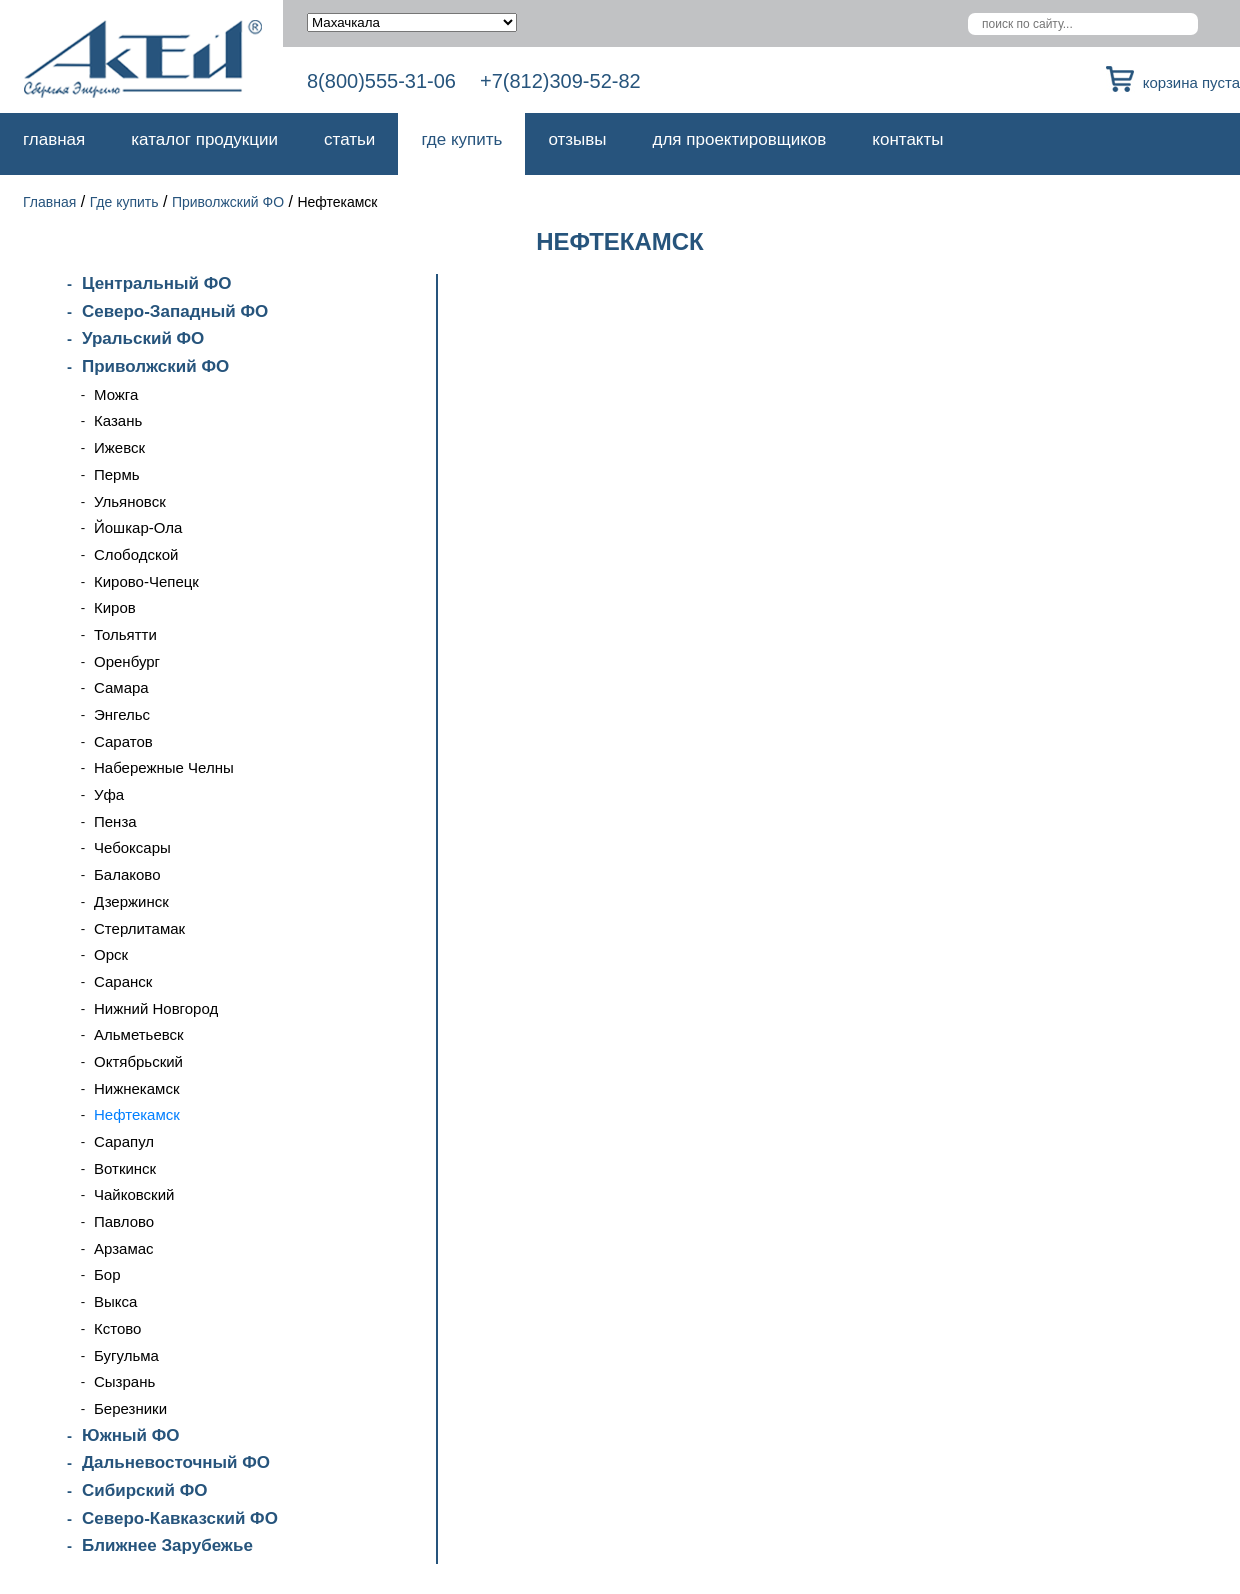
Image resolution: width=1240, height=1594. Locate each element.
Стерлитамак (139, 928)
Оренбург (127, 661)
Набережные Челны (164, 767)
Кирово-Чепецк (146, 581)
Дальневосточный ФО (176, 1462)
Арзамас (124, 1248)
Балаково (127, 874)
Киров (115, 607)
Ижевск (119, 447)
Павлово (124, 1221)
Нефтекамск (137, 1114)
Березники (130, 1408)
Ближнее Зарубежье (167, 1545)
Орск (111, 954)
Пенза (115, 821)
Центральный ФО (156, 283)
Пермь (117, 474)
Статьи (349, 139)
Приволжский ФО (228, 202)
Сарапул (124, 1141)
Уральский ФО (143, 338)
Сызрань (124, 1381)
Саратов (123, 741)
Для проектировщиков (740, 139)
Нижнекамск (136, 1088)
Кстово (117, 1328)
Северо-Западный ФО (175, 311)
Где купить (461, 139)
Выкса (115, 1301)
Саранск (123, 981)
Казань (118, 420)
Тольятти (125, 634)
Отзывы (577, 139)
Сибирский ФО (144, 1490)
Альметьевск (139, 1034)
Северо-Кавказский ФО (180, 1518)
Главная (54, 139)
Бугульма (126, 1355)
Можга (116, 394)
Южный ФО (130, 1435)
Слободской (136, 554)
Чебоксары (132, 847)
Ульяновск (130, 501)
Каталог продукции (204, 139)
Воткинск (125, 1168)
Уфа (109, 794)
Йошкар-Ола (138, 527)
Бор (107, 1274)
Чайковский (134, 1194)
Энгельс (122, 714)
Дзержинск (131, 901)
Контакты (907, 139)
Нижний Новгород (156, 1008)
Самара (121, 687)
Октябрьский (138, 1061)
